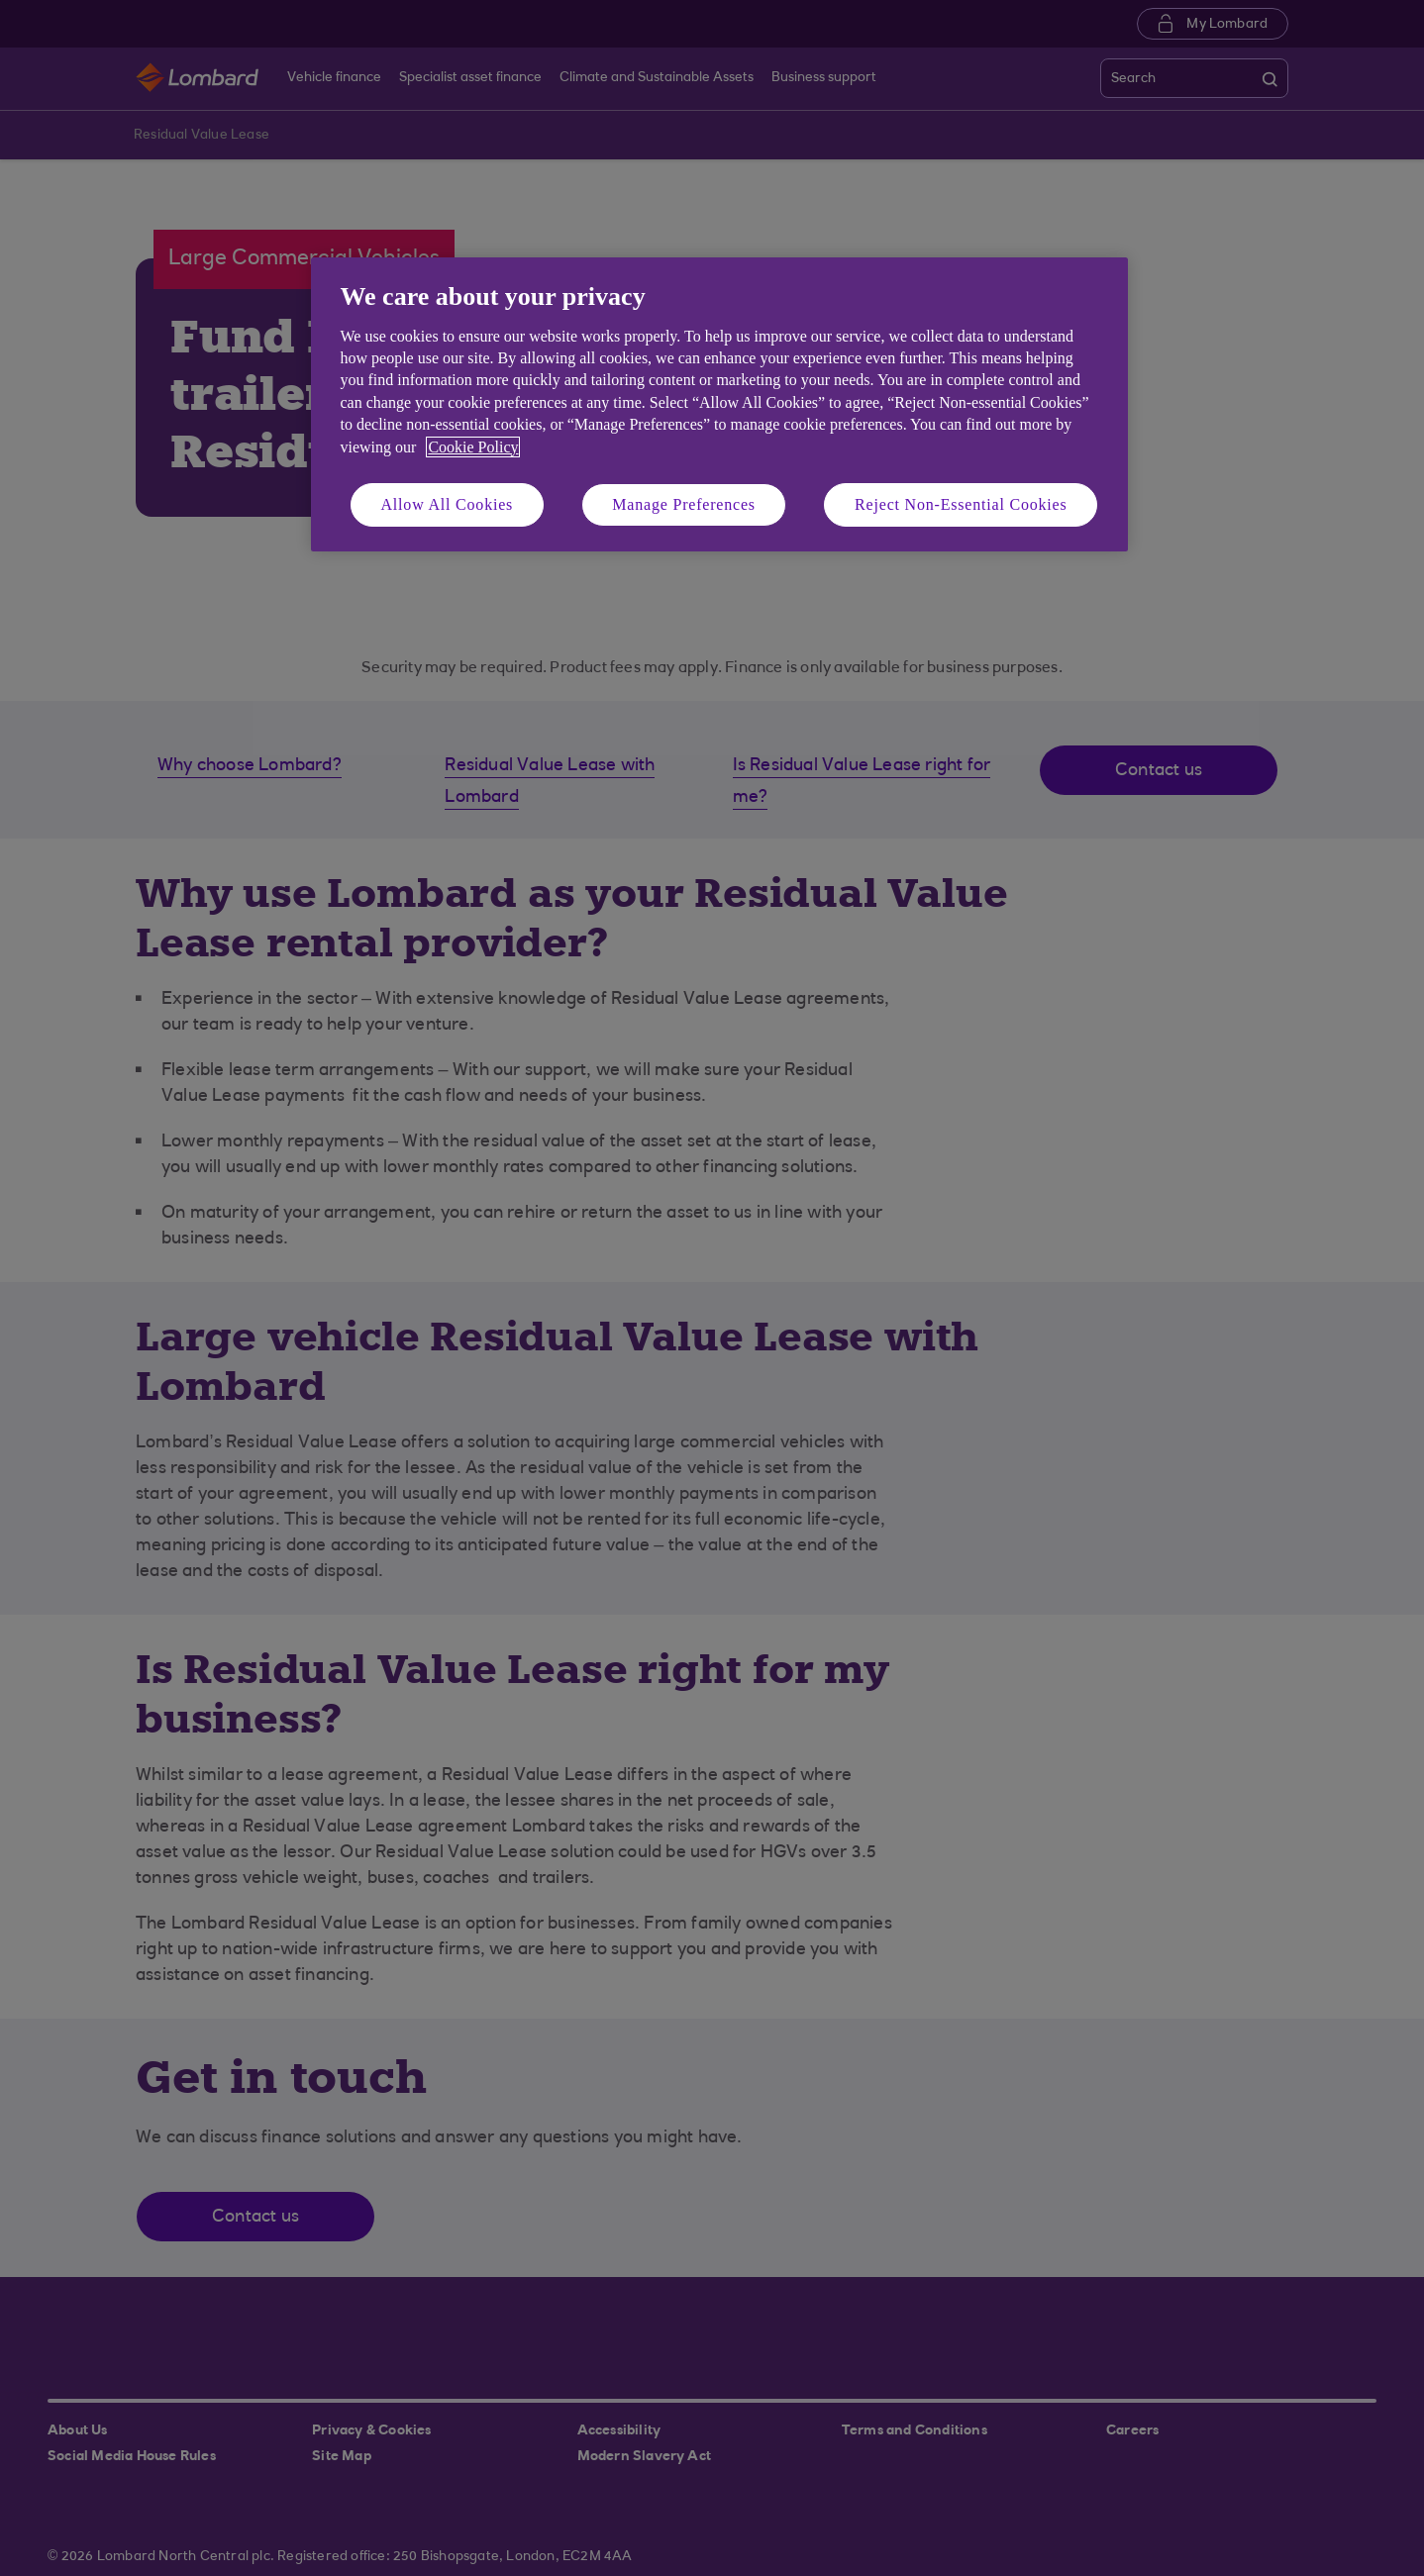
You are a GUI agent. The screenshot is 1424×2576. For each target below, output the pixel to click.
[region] (719, 404)
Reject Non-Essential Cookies (961, 504)
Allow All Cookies (447, 504)
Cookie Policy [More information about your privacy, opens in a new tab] (473, 447)
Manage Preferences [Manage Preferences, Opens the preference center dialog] (684, 504)
